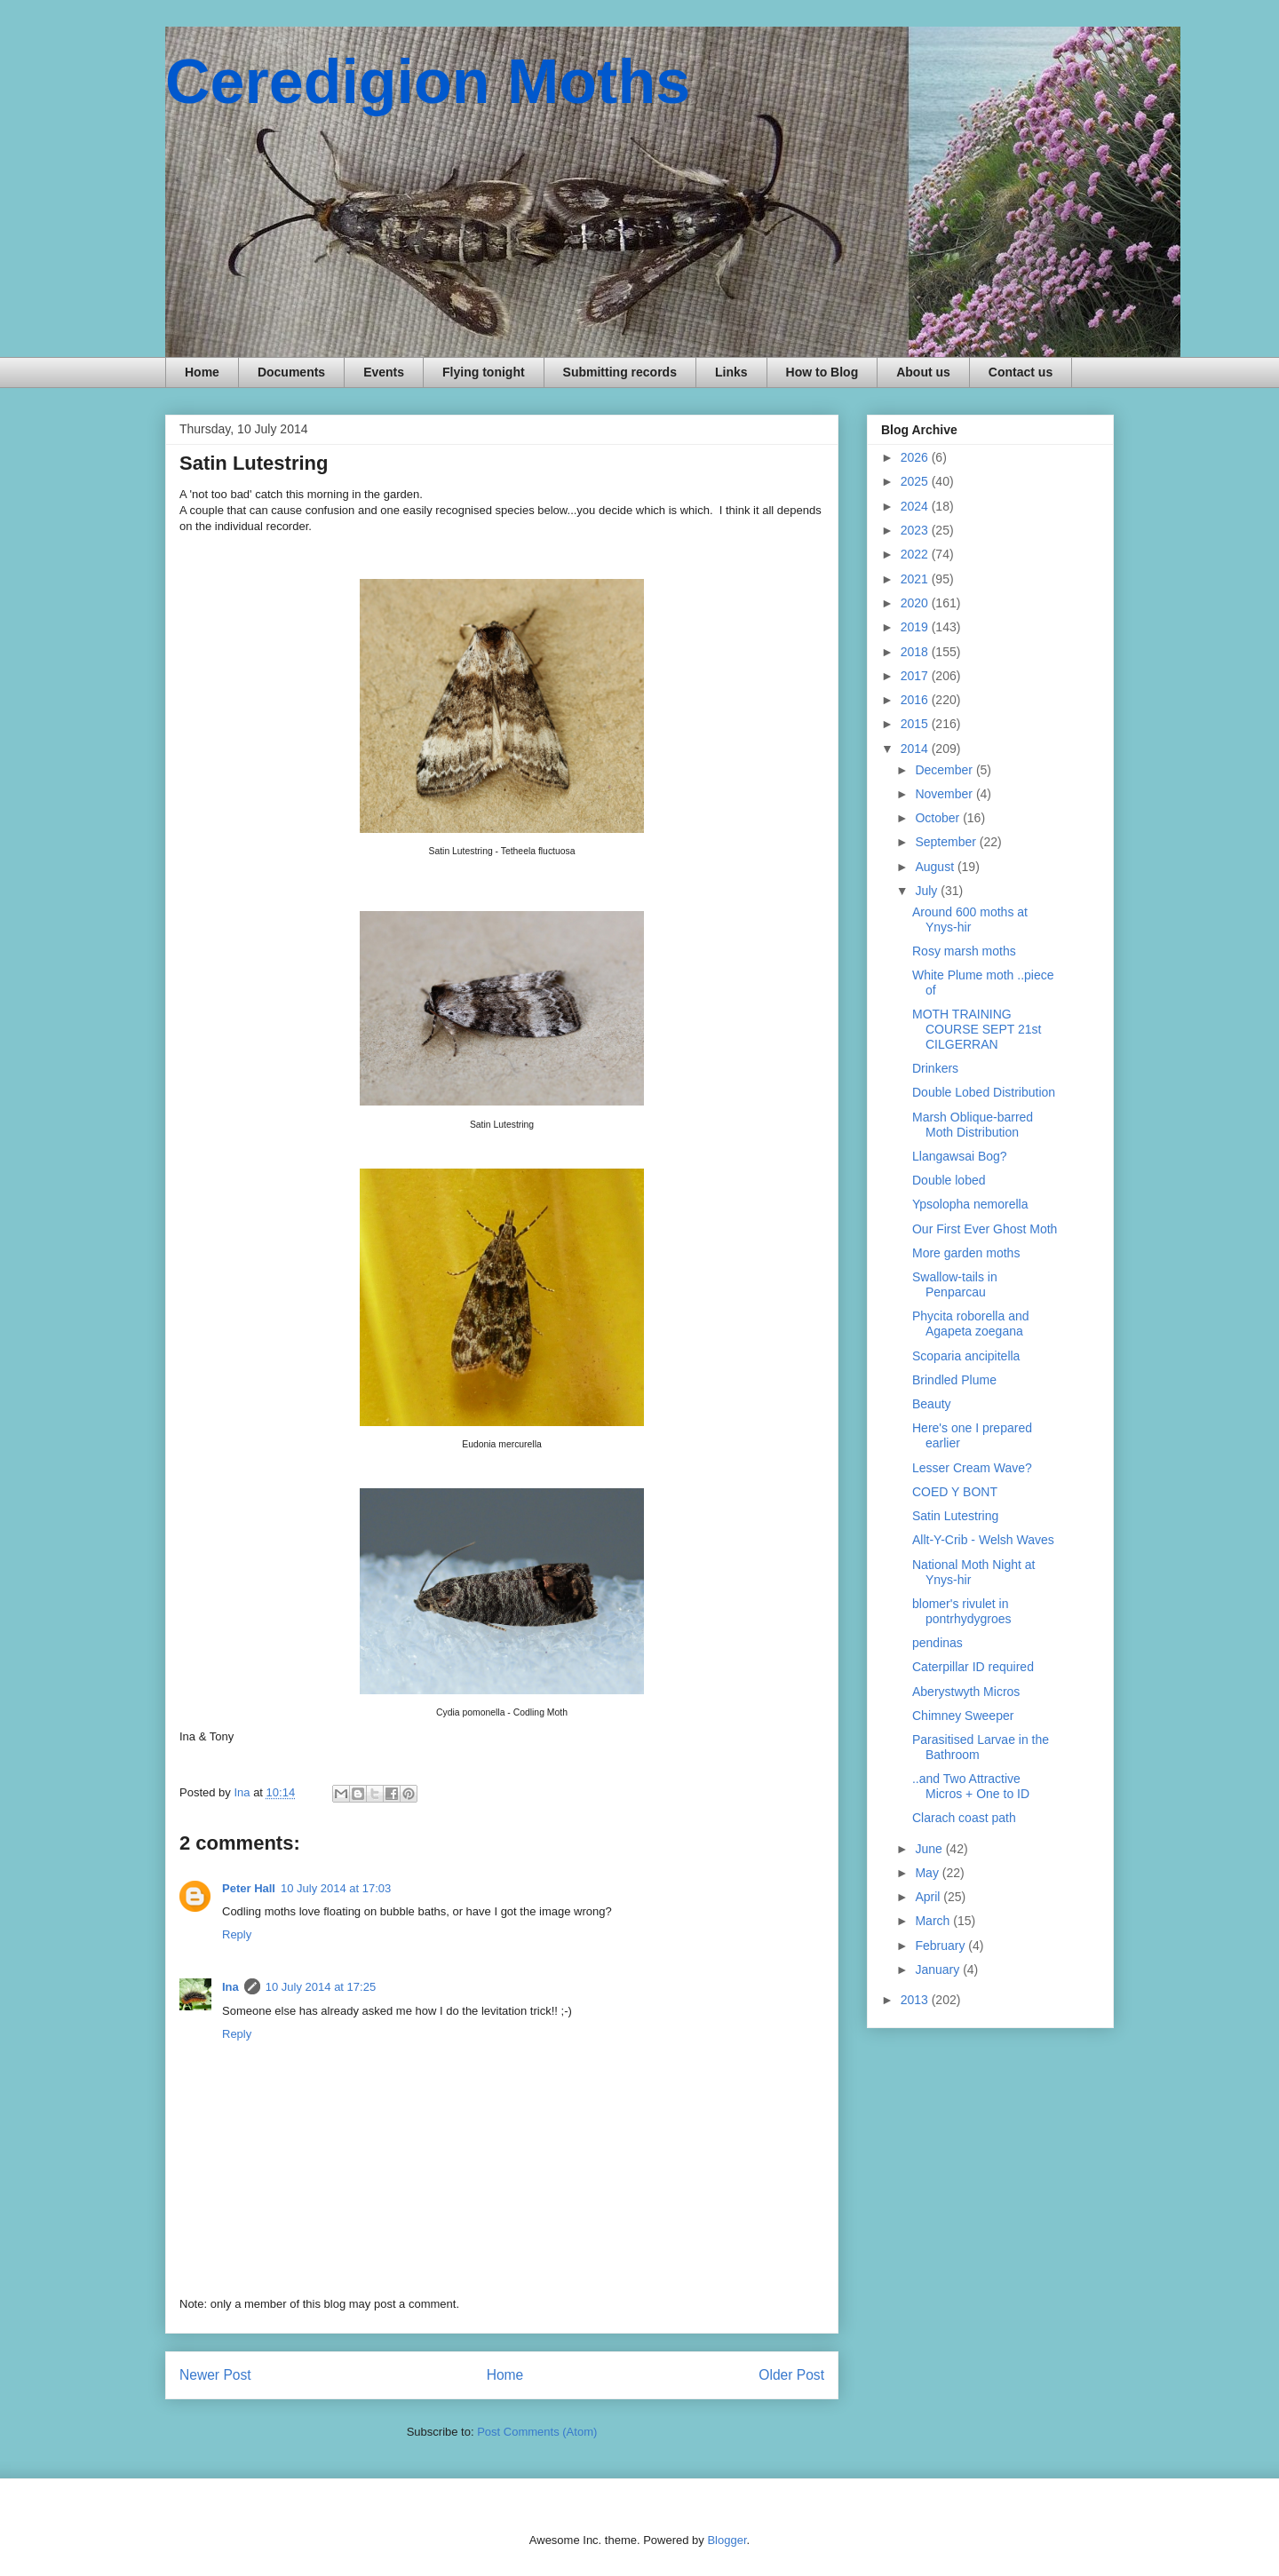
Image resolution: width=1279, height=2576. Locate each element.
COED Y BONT (954, 1492)
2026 (916, 457)
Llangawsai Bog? (959, 1156)
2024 (916, 506)
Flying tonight (483, 372)
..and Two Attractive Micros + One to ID (970, 1786)
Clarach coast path (964, 1818)
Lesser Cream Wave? (972, 1468)
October (939, 818)
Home (202, 372)
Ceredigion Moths (427, 81)
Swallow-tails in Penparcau (954, 1284)
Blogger (726, 2540)
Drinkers (935, 1068)
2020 (916, 603)
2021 (916, 579)
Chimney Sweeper (962, 1715)
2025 (916, 481)
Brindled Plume (954, 1380)
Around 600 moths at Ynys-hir (970, 919)
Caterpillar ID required (973, 1667)
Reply (236, 1934)
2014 (916, 748)
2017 (916, 676)
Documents (291, 372)
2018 (916, 652)
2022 (916, 554)
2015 (916, 724)
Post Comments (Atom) (537, 2431)
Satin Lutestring (955, 1516)
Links (731, 372)
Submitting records (620, 372)
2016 (916, 700)
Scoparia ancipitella (966, 1356)
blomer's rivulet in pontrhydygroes (962, 1611)
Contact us (1021, 372)
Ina (230, 1986)
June (930, 1849)
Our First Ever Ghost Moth (984, 1229)
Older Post (791, 2374)
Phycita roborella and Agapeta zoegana (970, 1323)
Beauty (931, 1404)
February (941, 1945)
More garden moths (966, 1253)
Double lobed (949, 1180)
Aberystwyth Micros (966, 1691)
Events (383, 372)
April (929, 1897)
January (939, 1969)
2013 (916, 2000)
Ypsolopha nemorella (970, 1204)
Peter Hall (248, 1888)
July (928, 891)
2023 (916, 530)
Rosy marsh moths (964, 951)
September (947, 842)
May (928, 1873)
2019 (916, 627)
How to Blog (822, 372)
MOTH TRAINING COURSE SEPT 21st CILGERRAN (976, 1029)
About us (923, 372)
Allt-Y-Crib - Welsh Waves (983, 1540)
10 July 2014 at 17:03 (336, 1888)
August (936, 867)
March (934, 1921)
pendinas (937, 1643)
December (945, 770)
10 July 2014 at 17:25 (321, 1986)
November (945, 794)
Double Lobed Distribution (983, 1092)
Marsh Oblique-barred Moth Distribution (972, 1124)
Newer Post (215, 2374)
